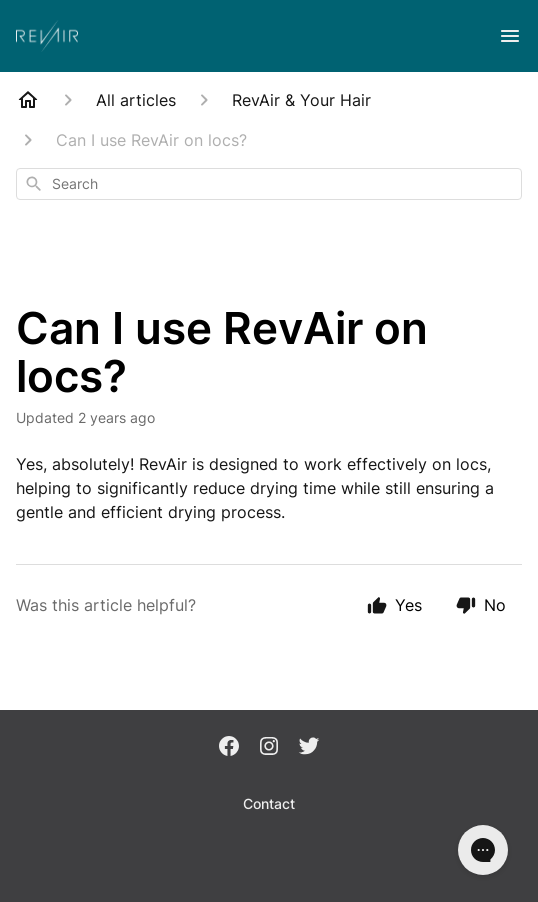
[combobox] (269, 184)
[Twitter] (309, 748)
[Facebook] (229, 748)
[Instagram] (269, 748)
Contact (269, 803)
